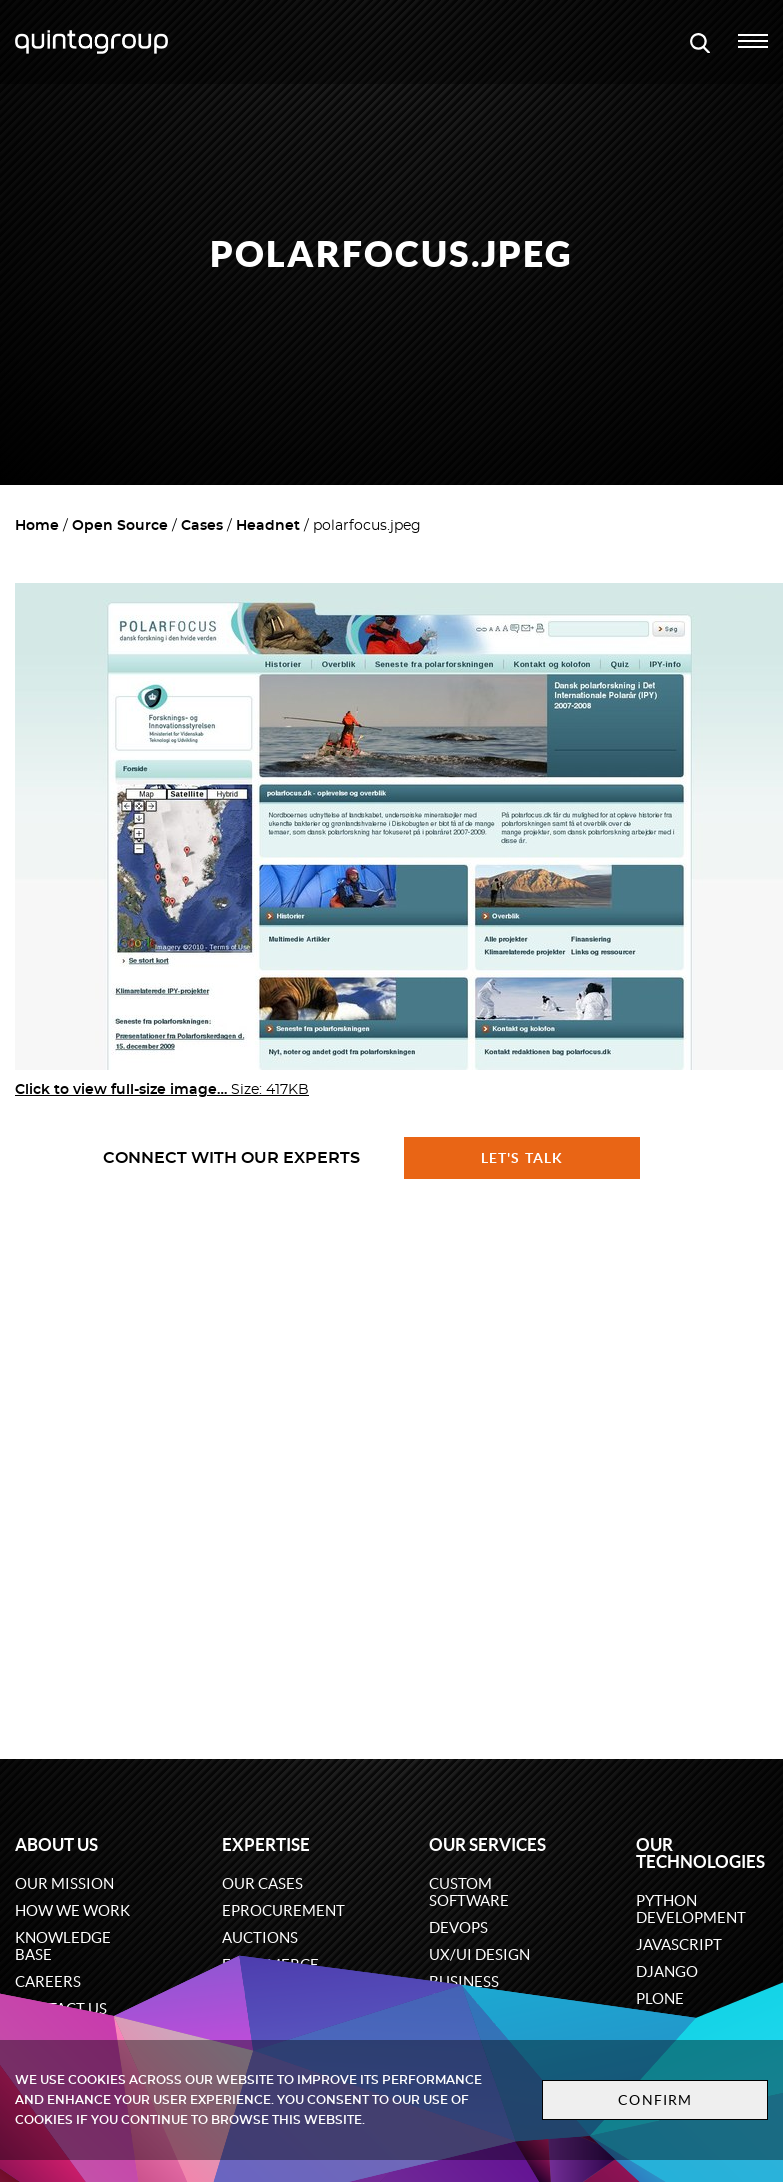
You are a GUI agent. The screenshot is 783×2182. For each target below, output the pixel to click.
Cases (202, 526)
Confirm (655, 2100)
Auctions (260, 1937)
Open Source (120, 526)
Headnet (268, 526)
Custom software (469, 1892)
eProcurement (283, 1910)
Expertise (266, 1844)
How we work (72, 1910)
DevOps (458, 1927)
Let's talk (522, 1158)
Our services (487, 1844)
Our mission (64, 1883)
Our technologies (700, 1853)
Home (37, 526)
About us (56, 1844)
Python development (691, 1909)
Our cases (262, 1883)
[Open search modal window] (700, 42)
